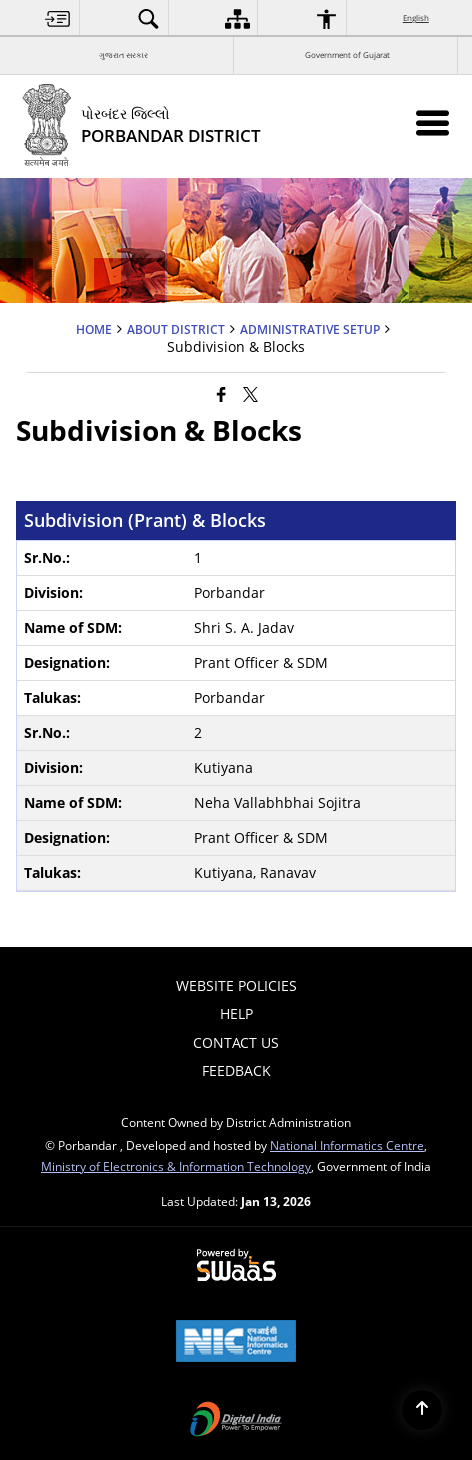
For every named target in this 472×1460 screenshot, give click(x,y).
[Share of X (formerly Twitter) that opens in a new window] (250, 393)
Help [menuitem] (236, 1013)
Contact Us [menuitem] (236, 1042)
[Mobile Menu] (432, 122)
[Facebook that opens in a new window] (221, 393)
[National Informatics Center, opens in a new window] (236, 1343)
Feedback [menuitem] (236, 1070)
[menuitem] (58, 18)
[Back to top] (422, 1410)
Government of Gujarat (347, 54)
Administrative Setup (310, 329)
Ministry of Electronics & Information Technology (176, 1166)
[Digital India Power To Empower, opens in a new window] (236, 1421)
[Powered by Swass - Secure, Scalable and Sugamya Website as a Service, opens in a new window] (236, 1266)
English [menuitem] (417, 17)
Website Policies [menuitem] (236, 985)
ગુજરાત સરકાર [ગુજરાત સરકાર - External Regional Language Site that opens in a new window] (123, 54)
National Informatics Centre (347, 1145)
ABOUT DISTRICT (176, 329)
